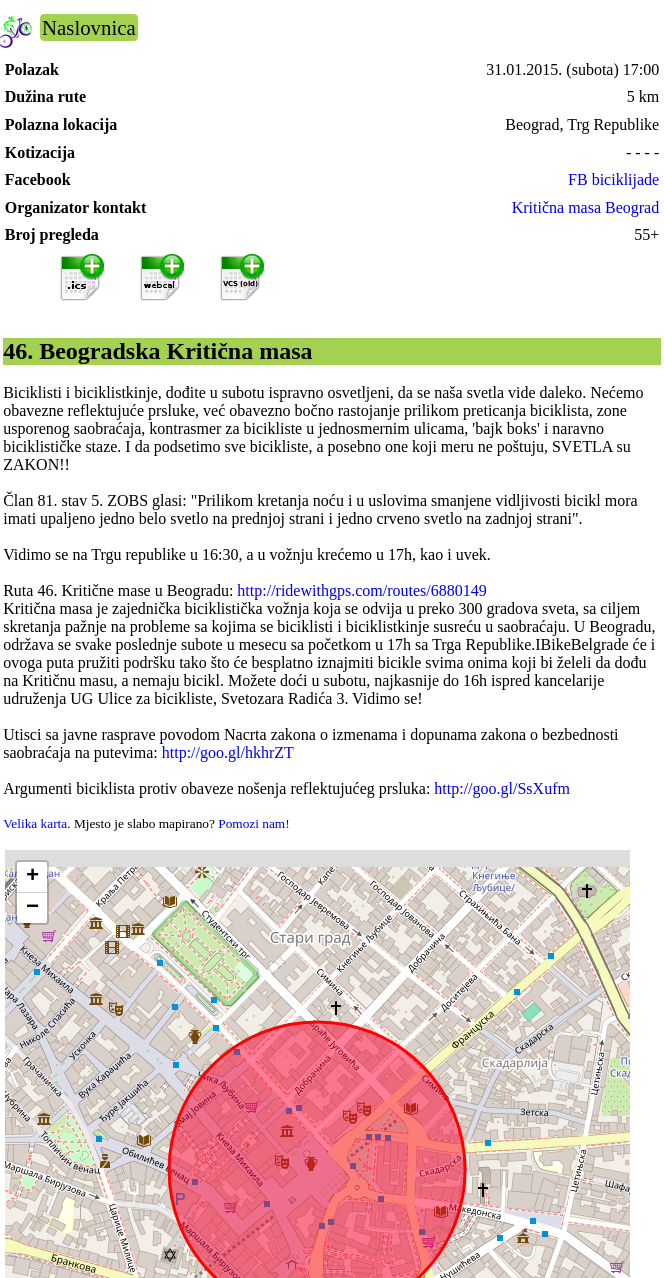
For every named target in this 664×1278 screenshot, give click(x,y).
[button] (32, 877)
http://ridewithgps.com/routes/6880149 (361, 590)
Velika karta (35, 823)
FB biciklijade (613, 179)
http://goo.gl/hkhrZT (228, 752)
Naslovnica (89, 27)
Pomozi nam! (253, 823)
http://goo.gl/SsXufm (502, 788)
